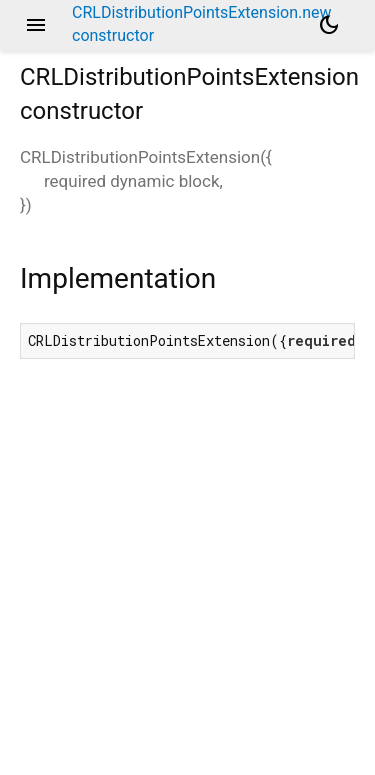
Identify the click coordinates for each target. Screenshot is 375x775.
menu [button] (36, 25)
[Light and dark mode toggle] (329, 25)
